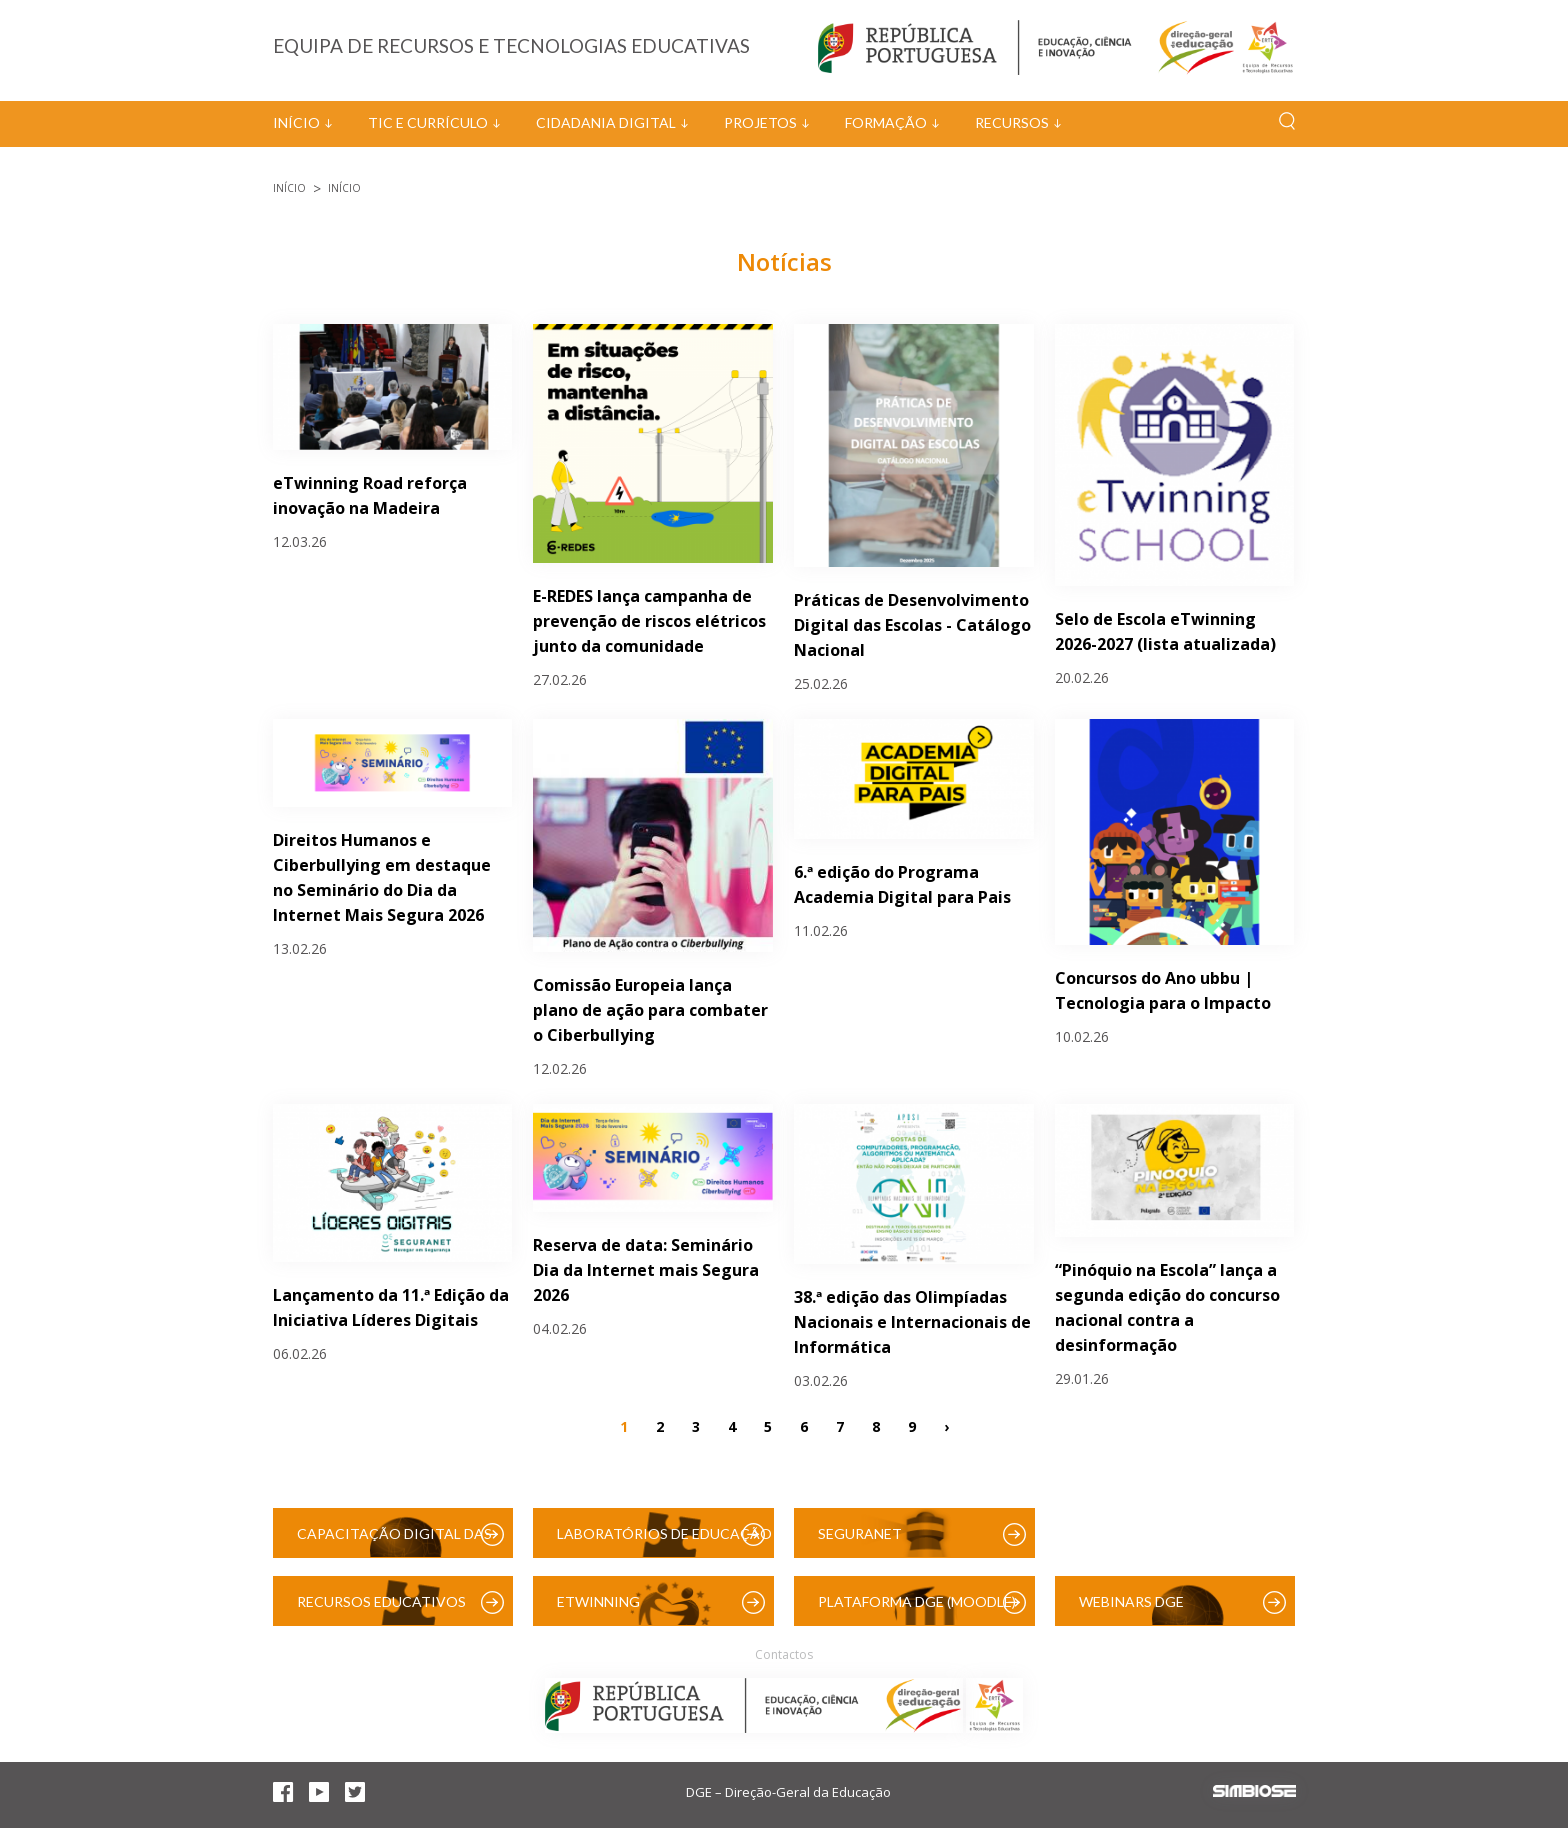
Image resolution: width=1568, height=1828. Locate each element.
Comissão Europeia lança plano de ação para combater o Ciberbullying (650, 1010)
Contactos (784, 1654)
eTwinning (598, 1601)
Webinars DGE (1131, 1601)
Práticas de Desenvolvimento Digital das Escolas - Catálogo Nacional (912, 625)
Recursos (1012, 122)
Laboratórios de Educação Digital (664, 1541)
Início (296, 122)
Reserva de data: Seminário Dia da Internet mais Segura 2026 (646, 1270)
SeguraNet (860, 1533)
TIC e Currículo (428, 122)
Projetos (760, 122)
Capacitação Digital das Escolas (394, 1541)
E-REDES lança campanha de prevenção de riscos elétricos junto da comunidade (649, 621)
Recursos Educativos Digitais (381, 1609)
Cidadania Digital (606, 122)
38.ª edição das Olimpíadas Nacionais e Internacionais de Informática (912, 1322)
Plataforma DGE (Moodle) (917, 1601)
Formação (886, 122)
